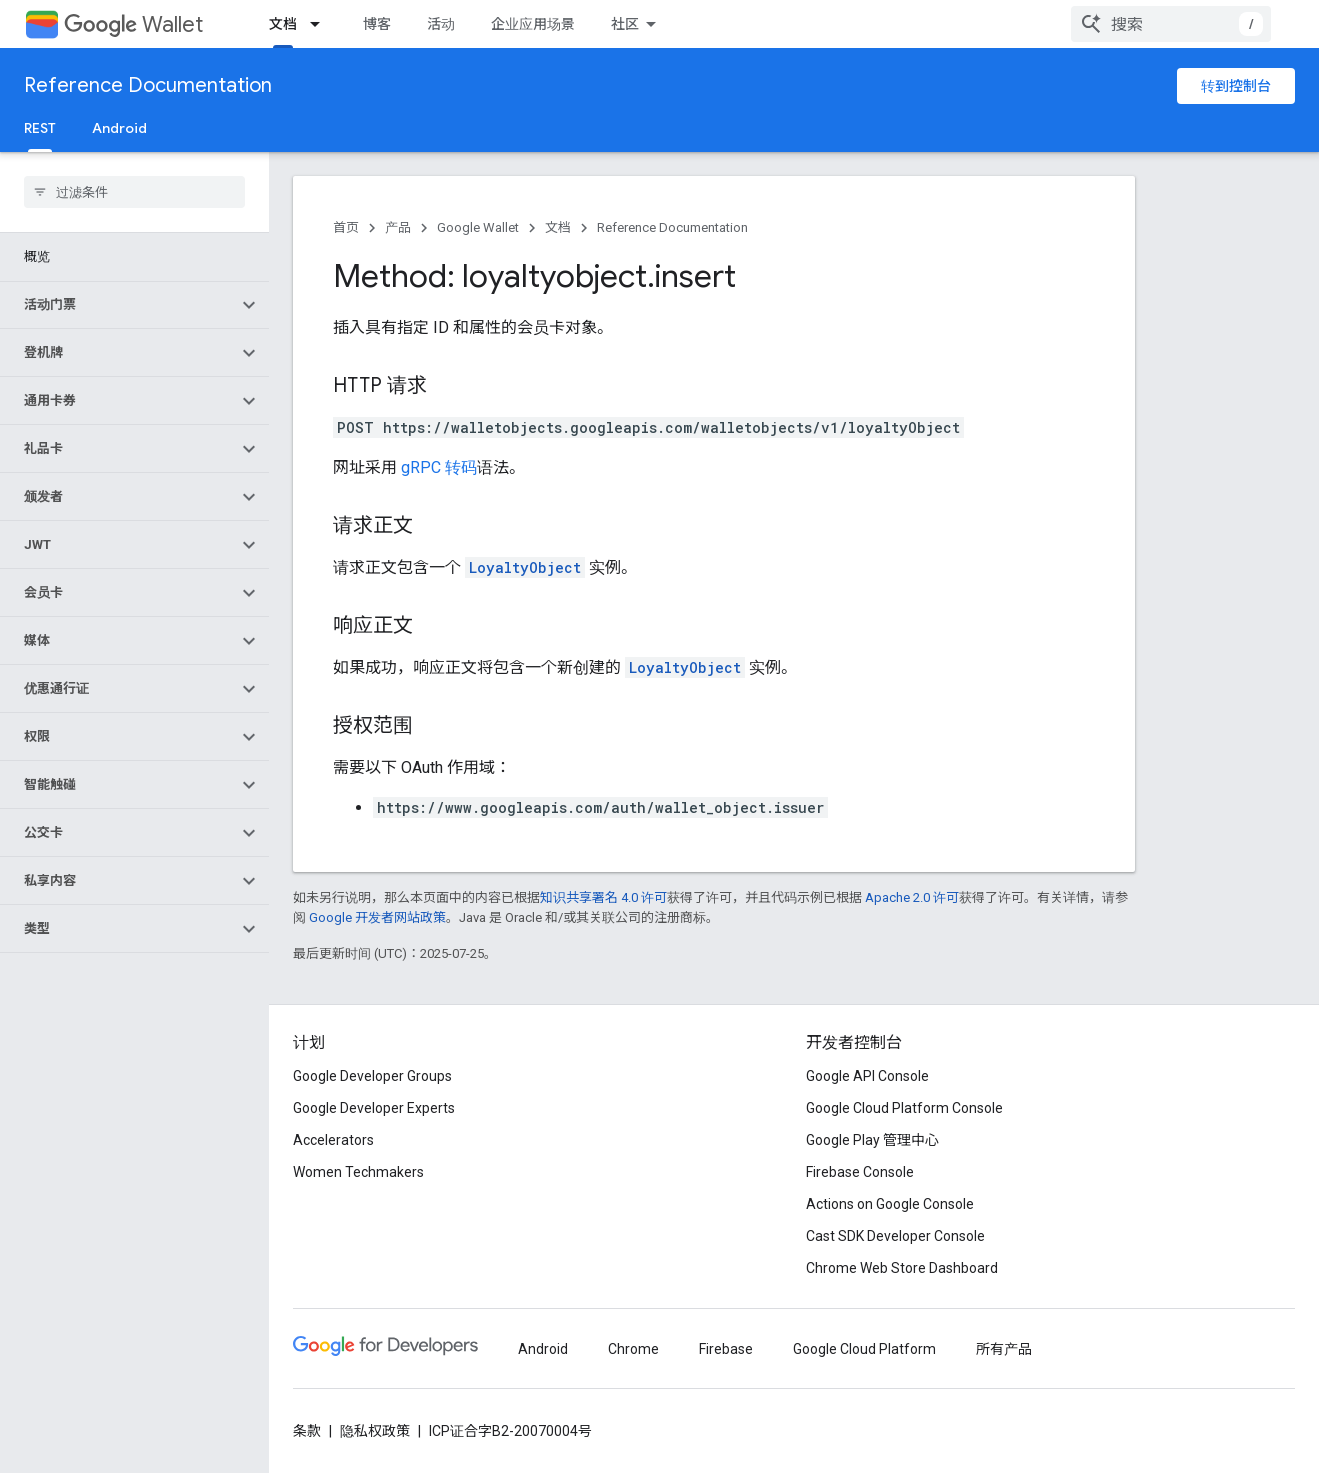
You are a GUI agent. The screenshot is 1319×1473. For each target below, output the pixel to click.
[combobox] (1171, 24)
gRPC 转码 (439, 467)
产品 (398, 227)
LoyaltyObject (525, 567)
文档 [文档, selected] (283, 24)
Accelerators (333, 1140)
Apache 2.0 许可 (912, 897)
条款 (307, 1431)
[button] (118, 305)
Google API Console (867, 1076)
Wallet (133, 24)
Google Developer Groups (372, 1076)
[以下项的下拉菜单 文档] (321, 24)
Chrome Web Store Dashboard (902, 1268)
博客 (377, 24)
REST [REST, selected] (40, 128)
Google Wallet (478, 227)
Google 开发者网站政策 (377, 917)
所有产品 (1004, 1349)
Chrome (633, 1349)
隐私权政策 (375, 1431)
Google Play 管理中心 (872, 1140)
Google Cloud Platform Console (904, 1108)
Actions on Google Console (890, 1204)
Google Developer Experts (374, 1108)
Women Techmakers (358, 1172)
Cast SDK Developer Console (895, 1236)
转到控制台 (1236, 86)
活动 (441, 24)
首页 (346, 227)
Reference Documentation (148, 85)
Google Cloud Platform (864, 1349)
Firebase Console (860, 1172)
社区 (625, 24)
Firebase (726, 1349)
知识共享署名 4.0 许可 (603, 897)
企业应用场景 (533, 24)
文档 (558, 227)
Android (119, 128)
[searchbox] (134, 192)
